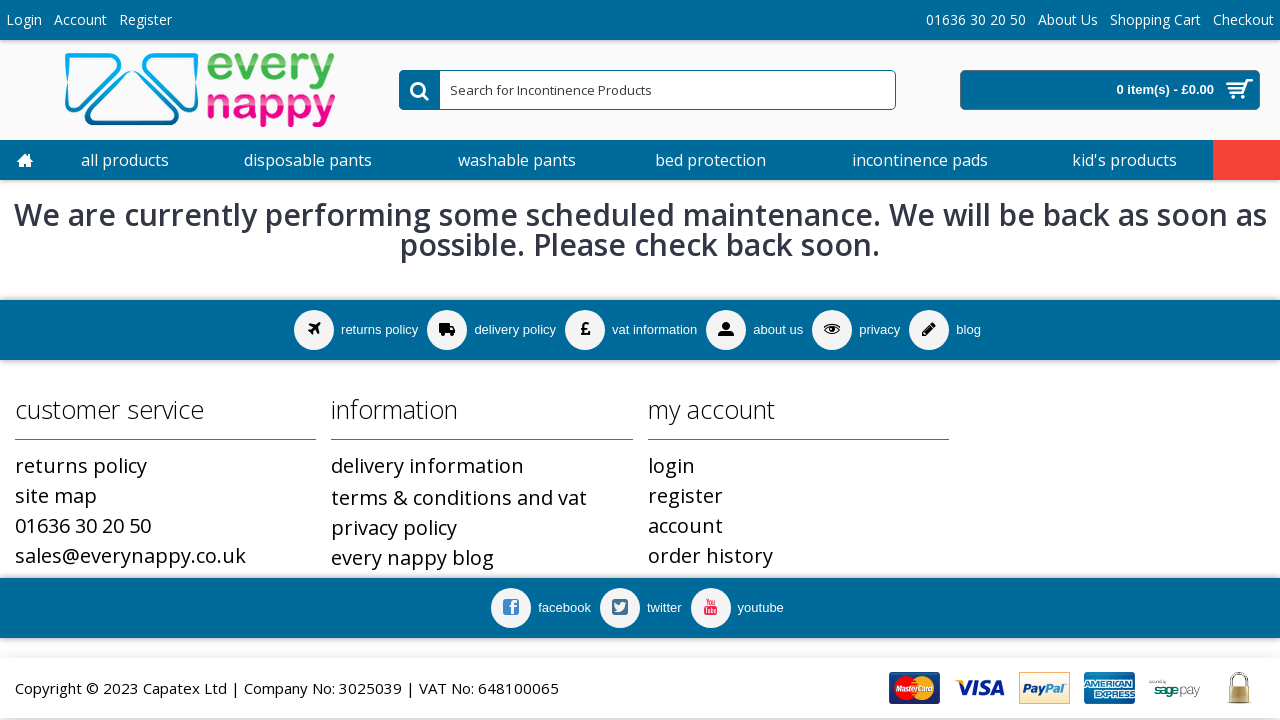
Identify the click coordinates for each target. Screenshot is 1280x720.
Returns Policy (81, 465)
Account (685, 525)
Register (685, 495)
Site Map (56, 495)
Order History (710, 555)
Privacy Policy (394, 527)
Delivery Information (427, 465)
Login (671, 465)
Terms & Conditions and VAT (459, 497)
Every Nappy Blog (412, 557)
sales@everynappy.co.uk (130, 555)
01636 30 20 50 (83, 525)
